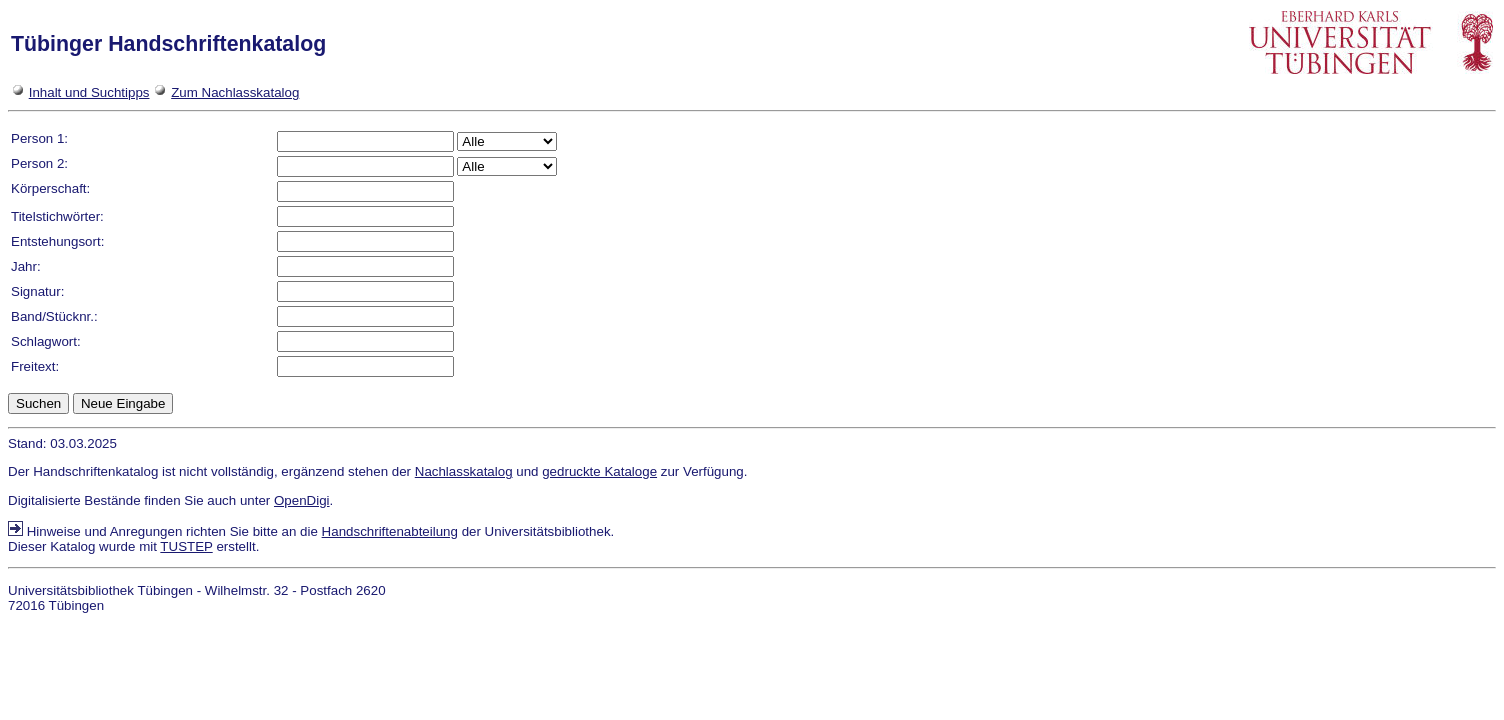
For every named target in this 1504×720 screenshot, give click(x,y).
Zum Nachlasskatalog (235, 92)
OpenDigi (302, 500)
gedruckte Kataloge (599, 471)
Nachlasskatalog (464, 471)
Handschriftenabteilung (390, 531)
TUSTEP (186, 546)
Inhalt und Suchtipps (89, 92)
